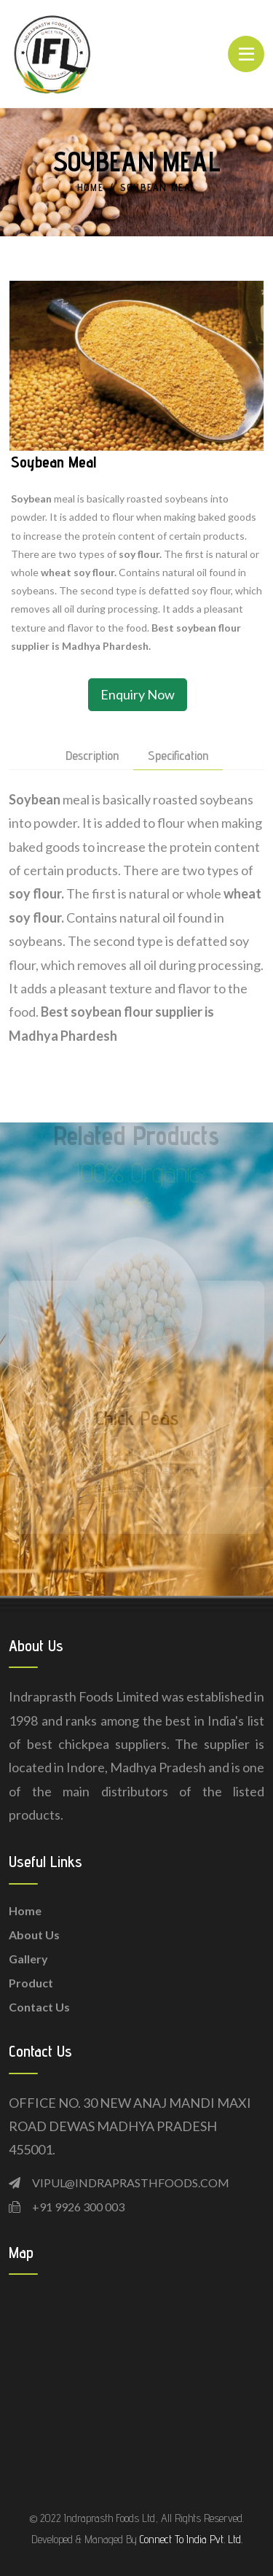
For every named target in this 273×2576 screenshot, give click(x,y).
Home (90, 187)
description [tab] (92, 756)
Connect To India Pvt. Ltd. (191, 2539)
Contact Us (39, 2007)
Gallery (28, 1959)
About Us (34, 1934)
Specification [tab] (178, 756)
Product (31, 1983)
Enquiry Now (137, 694)
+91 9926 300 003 (78, 2207)
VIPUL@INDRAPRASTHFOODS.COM (130, 2182)
